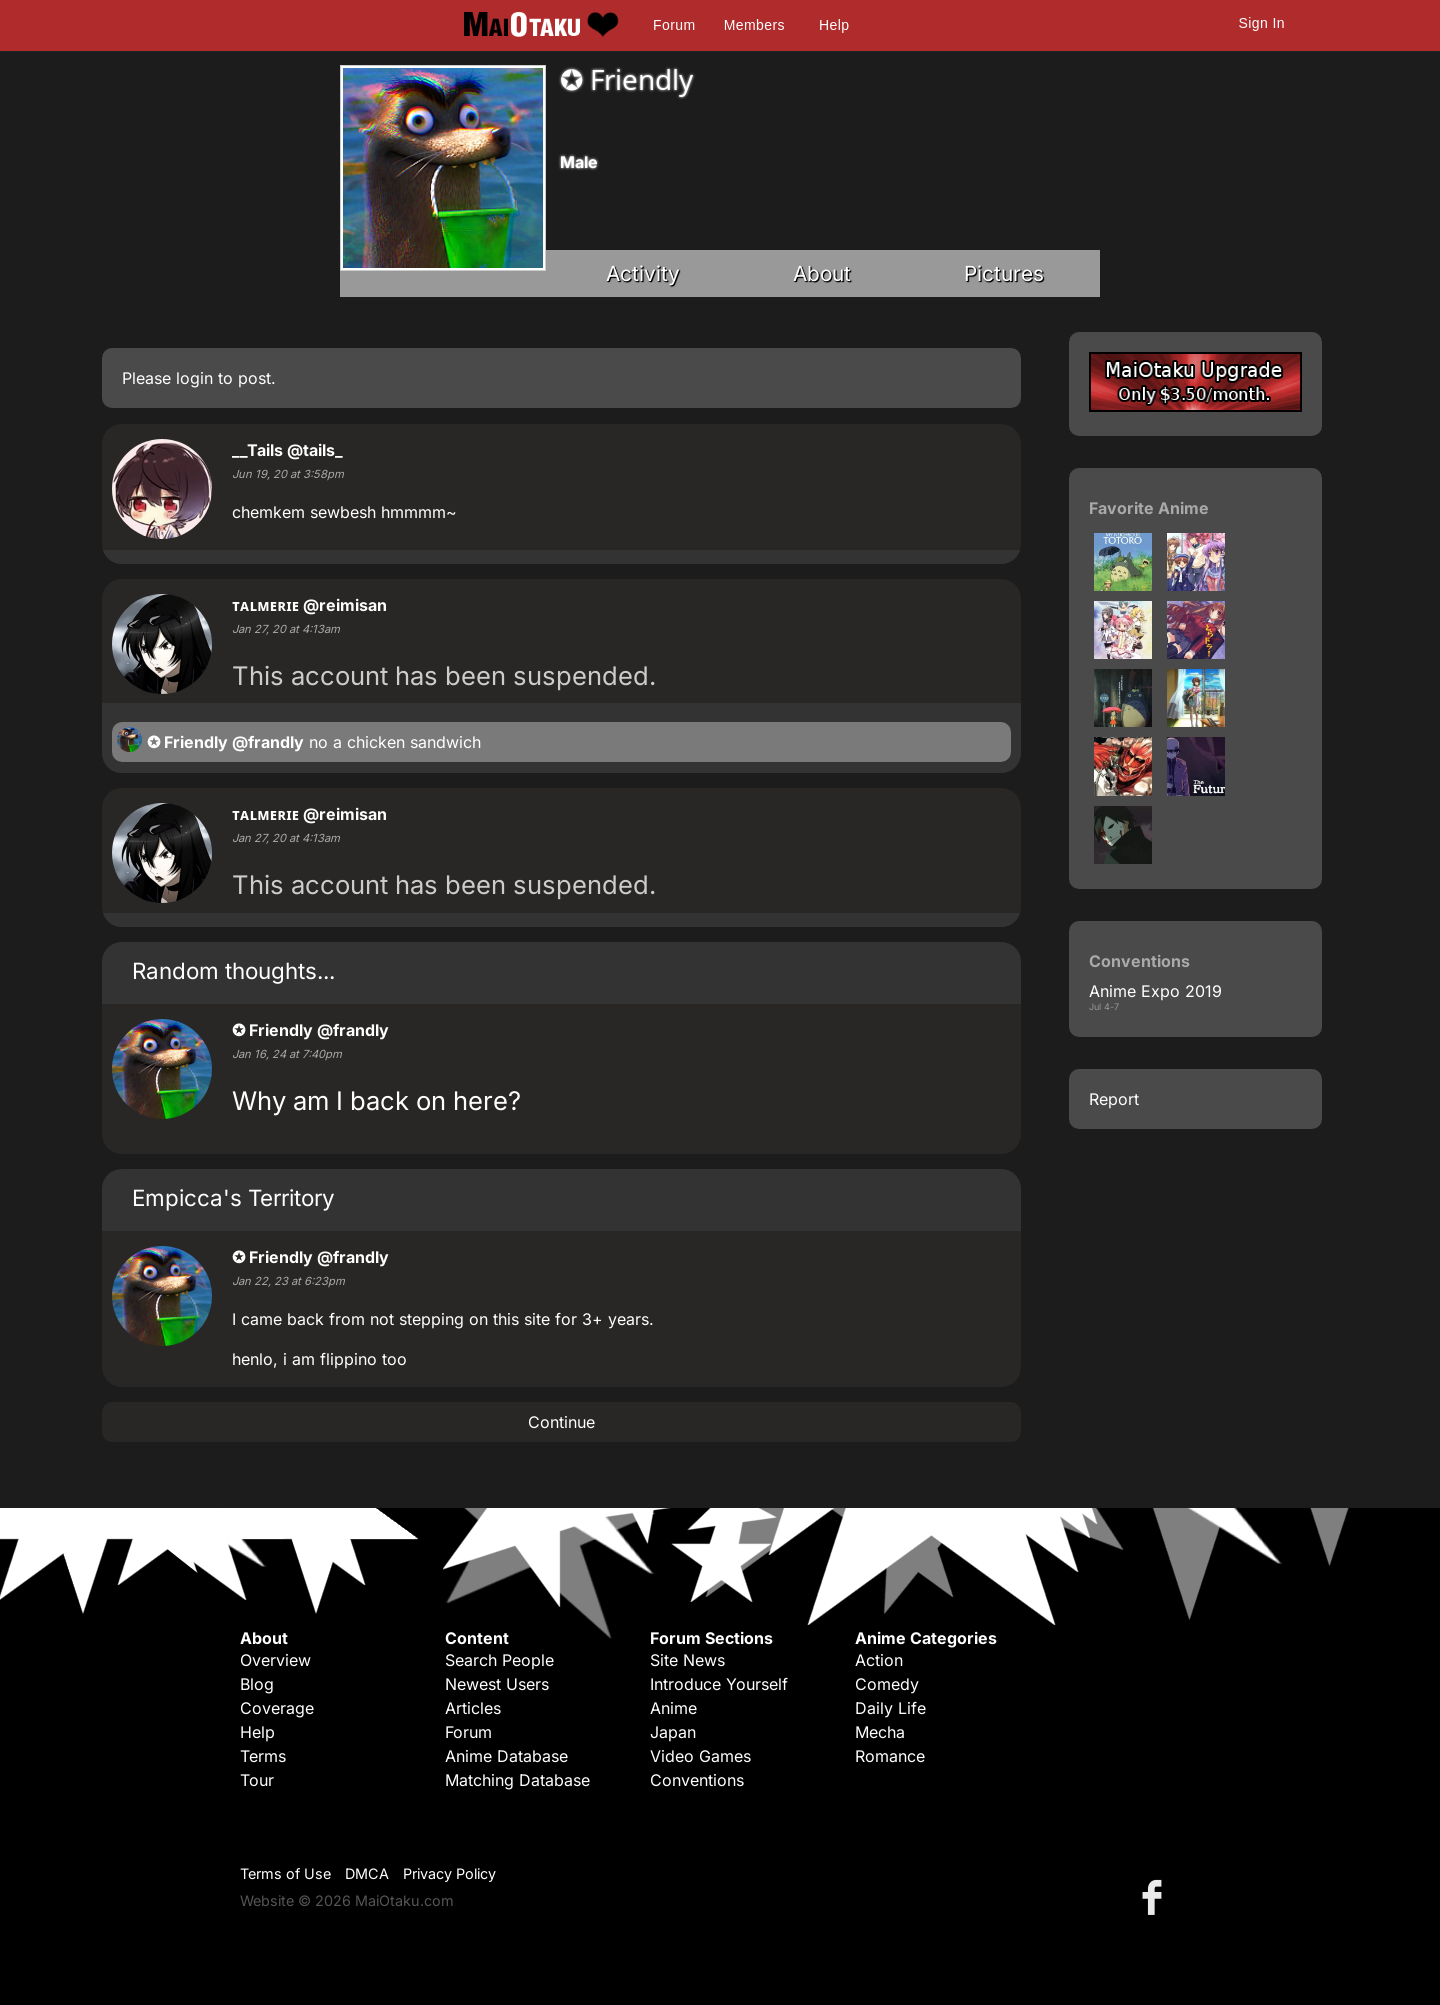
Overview (275, 1660)
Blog (257, 1684)
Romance (890, 1756)
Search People (499, 1660)
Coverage (277, 1708)
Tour (257, 1780)
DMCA (367, 1873)
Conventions (697, 1780)
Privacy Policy (449, 1873)
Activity (643, 273)
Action (879, 1660)
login (194, 378)
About (822, 273)
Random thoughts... (233, 970)
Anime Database (506, 1756)
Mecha (880, 1732)
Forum (674, 25)
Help (834, 25)
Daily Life (890, 1708)
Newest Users (497, 1684)
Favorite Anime (1149, 508)
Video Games (700, 1756)
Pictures (1004, 273)
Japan (673, 1732)
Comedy (887, 1684)
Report (1114, 1099)
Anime (673, 1708)
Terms (263, 1756)
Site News (687, 1660)
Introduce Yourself (719, 1684)
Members (754, 25)
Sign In (1262, 23)
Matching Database (517, 1780)
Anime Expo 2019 (1155, 991)
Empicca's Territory (233, 1197)
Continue (561, 1422)
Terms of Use (285, 1873)
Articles (473, 1708)
